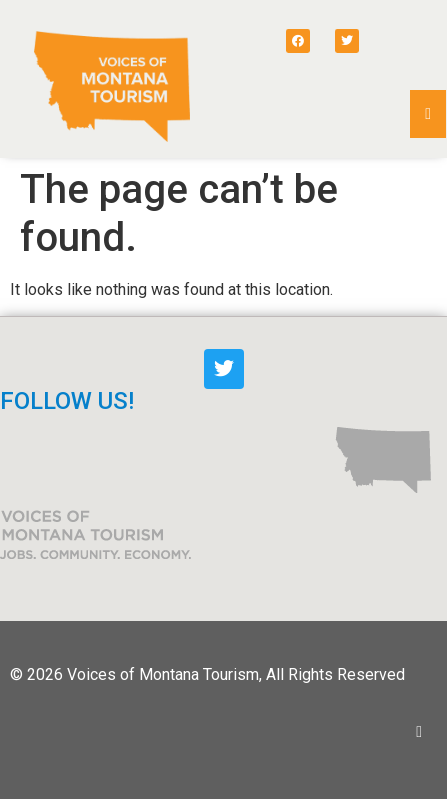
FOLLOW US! (67, 401)
